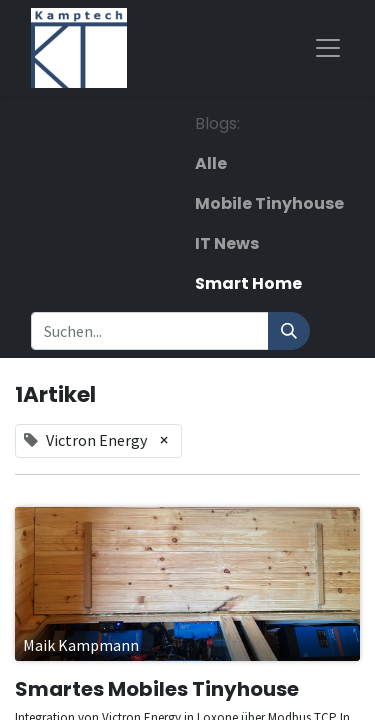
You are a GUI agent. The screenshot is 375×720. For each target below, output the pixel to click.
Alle (211, 163)
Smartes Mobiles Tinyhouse (157, 689)
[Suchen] (289, 331)
